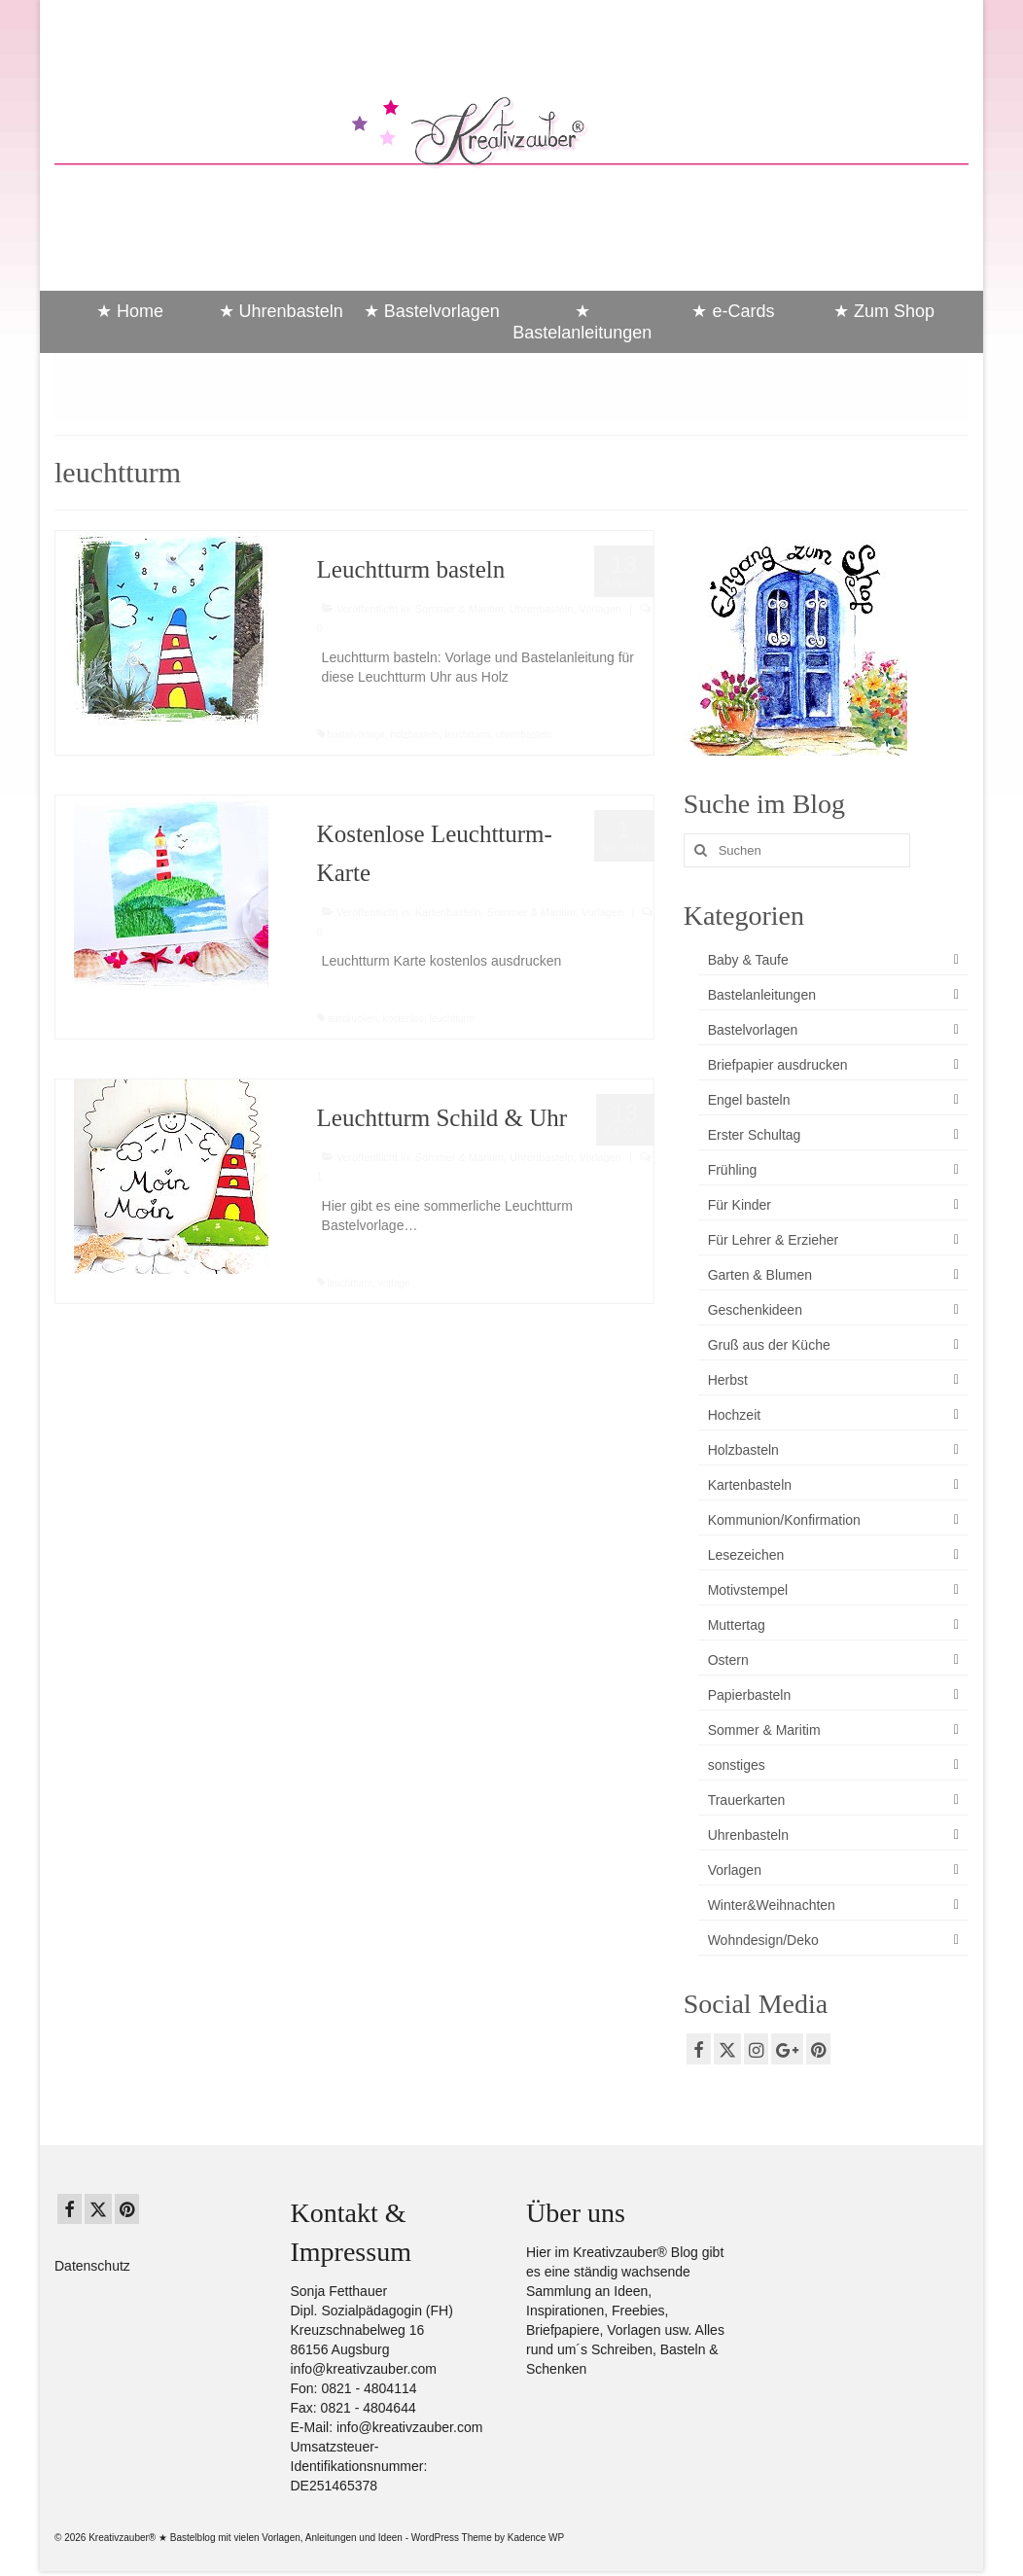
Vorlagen (600, 609)
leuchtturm (468, 734)
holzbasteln (415, 734)
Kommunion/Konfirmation (784, 1520)
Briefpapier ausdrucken (778, 1065)
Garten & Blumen (760, 1275)
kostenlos (403, 1018)
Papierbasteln (750, 1695)
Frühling (733, 1170)
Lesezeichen (746, 1555)
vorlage (394, 1283)
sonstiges (736, 1765)
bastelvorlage (355, 734)
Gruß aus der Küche (769, 1345)
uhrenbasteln (524, 734)
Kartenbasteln (448, 912)
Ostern (728, 1660)
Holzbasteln (743, 1450)
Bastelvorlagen (753, 1030)
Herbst (728, 1380)
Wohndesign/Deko (763, 1940)
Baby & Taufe (748, 960)
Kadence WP (536, 2537)
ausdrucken (352, 1018)
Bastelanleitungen (762, 995)
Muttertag (736, 1625)
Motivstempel (748, 1590)
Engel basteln (749, 1100)
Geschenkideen (755, 1310)
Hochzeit (734, 1415)
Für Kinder (739, 1205)
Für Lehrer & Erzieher (773, 1240)
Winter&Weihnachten (771, 1905)
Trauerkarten (747, 1800)
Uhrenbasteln (541, 609)
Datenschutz (92, 2266)
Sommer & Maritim (459, 609)
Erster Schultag (754, 1135)
